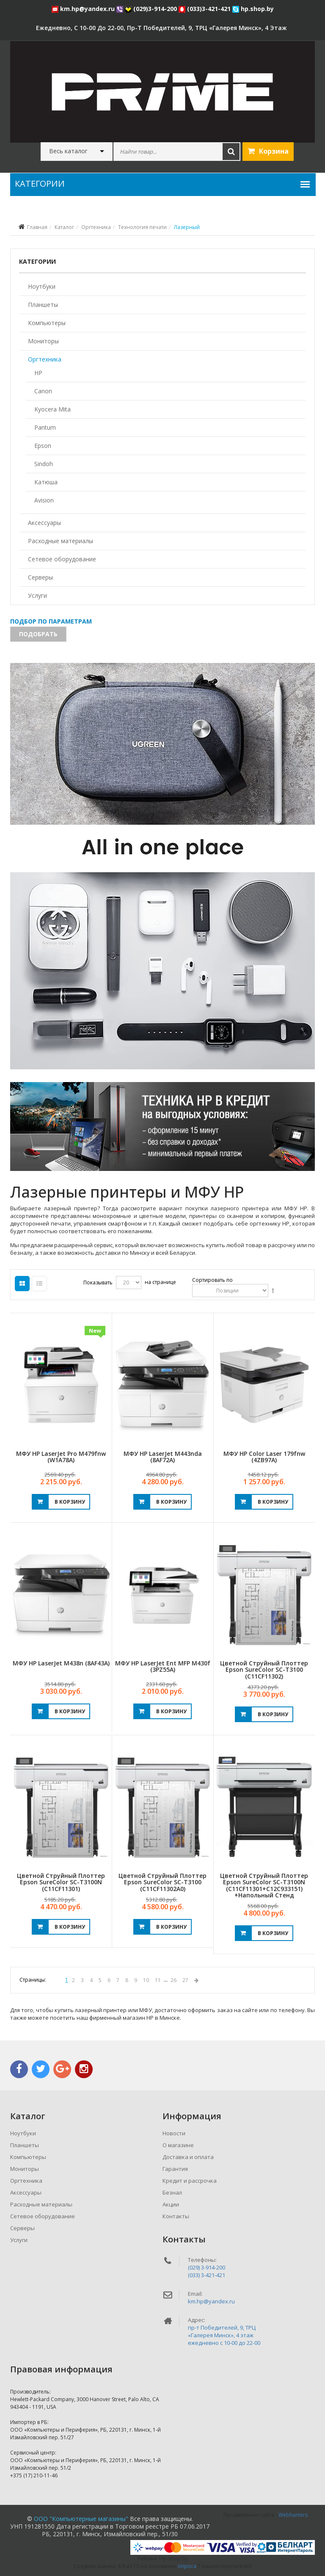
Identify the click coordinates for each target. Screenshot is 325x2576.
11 (158, 1980)
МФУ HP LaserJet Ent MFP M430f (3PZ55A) (162, 1666)
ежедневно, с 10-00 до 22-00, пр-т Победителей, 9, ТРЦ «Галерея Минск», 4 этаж (161, 28)
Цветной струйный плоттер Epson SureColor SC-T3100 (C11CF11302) (264, 1669)
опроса (187, 2566)
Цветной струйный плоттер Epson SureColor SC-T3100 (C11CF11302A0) (162, 1882)
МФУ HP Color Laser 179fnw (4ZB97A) (264, 1457)
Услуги (37, 595)
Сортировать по (212, 1280)
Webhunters (293, 2514)
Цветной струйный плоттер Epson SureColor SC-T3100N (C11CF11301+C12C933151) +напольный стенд (264, 1885)
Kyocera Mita (52, 409)
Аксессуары (44, 523)
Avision (44, 500)
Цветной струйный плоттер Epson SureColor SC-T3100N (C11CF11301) (61, 1882)
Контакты (175, 2216)
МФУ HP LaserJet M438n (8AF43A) (61, 1663)
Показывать (98, 1282)
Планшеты (43, 305)
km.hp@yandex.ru (84, 9)
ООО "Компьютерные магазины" (81, 2519)
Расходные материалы (60, 541)
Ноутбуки (41, 286)
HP (38, 373)
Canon (43, 391)
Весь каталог (68, 151)
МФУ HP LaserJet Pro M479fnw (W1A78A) (61, 1457)
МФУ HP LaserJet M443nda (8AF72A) (163, 1457)
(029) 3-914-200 (206, 2267)
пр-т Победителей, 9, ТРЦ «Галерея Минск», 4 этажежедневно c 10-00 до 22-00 (224, 2335)
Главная (37, 227)
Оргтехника (96, 227)
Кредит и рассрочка (189, 2180)
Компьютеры (47, 323)
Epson (42, 446)
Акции (170, 2204)
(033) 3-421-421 (206, 2275)
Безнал (172, 2192)
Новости (173, 2133)
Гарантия (175, 2169)
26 (173, 1980)
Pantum (45, 427)
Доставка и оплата (188, 2157)
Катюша (46, 482)
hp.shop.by (253, 9)
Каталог (64, 227)
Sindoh (43, 464)
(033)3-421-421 (205, 9)
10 (146, 1980)
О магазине (178, 2145)
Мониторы (43, 341)
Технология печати (142, 227)
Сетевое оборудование (62, 559)
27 (185, 1980)
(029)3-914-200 (152, 9)
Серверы (40, 577)
